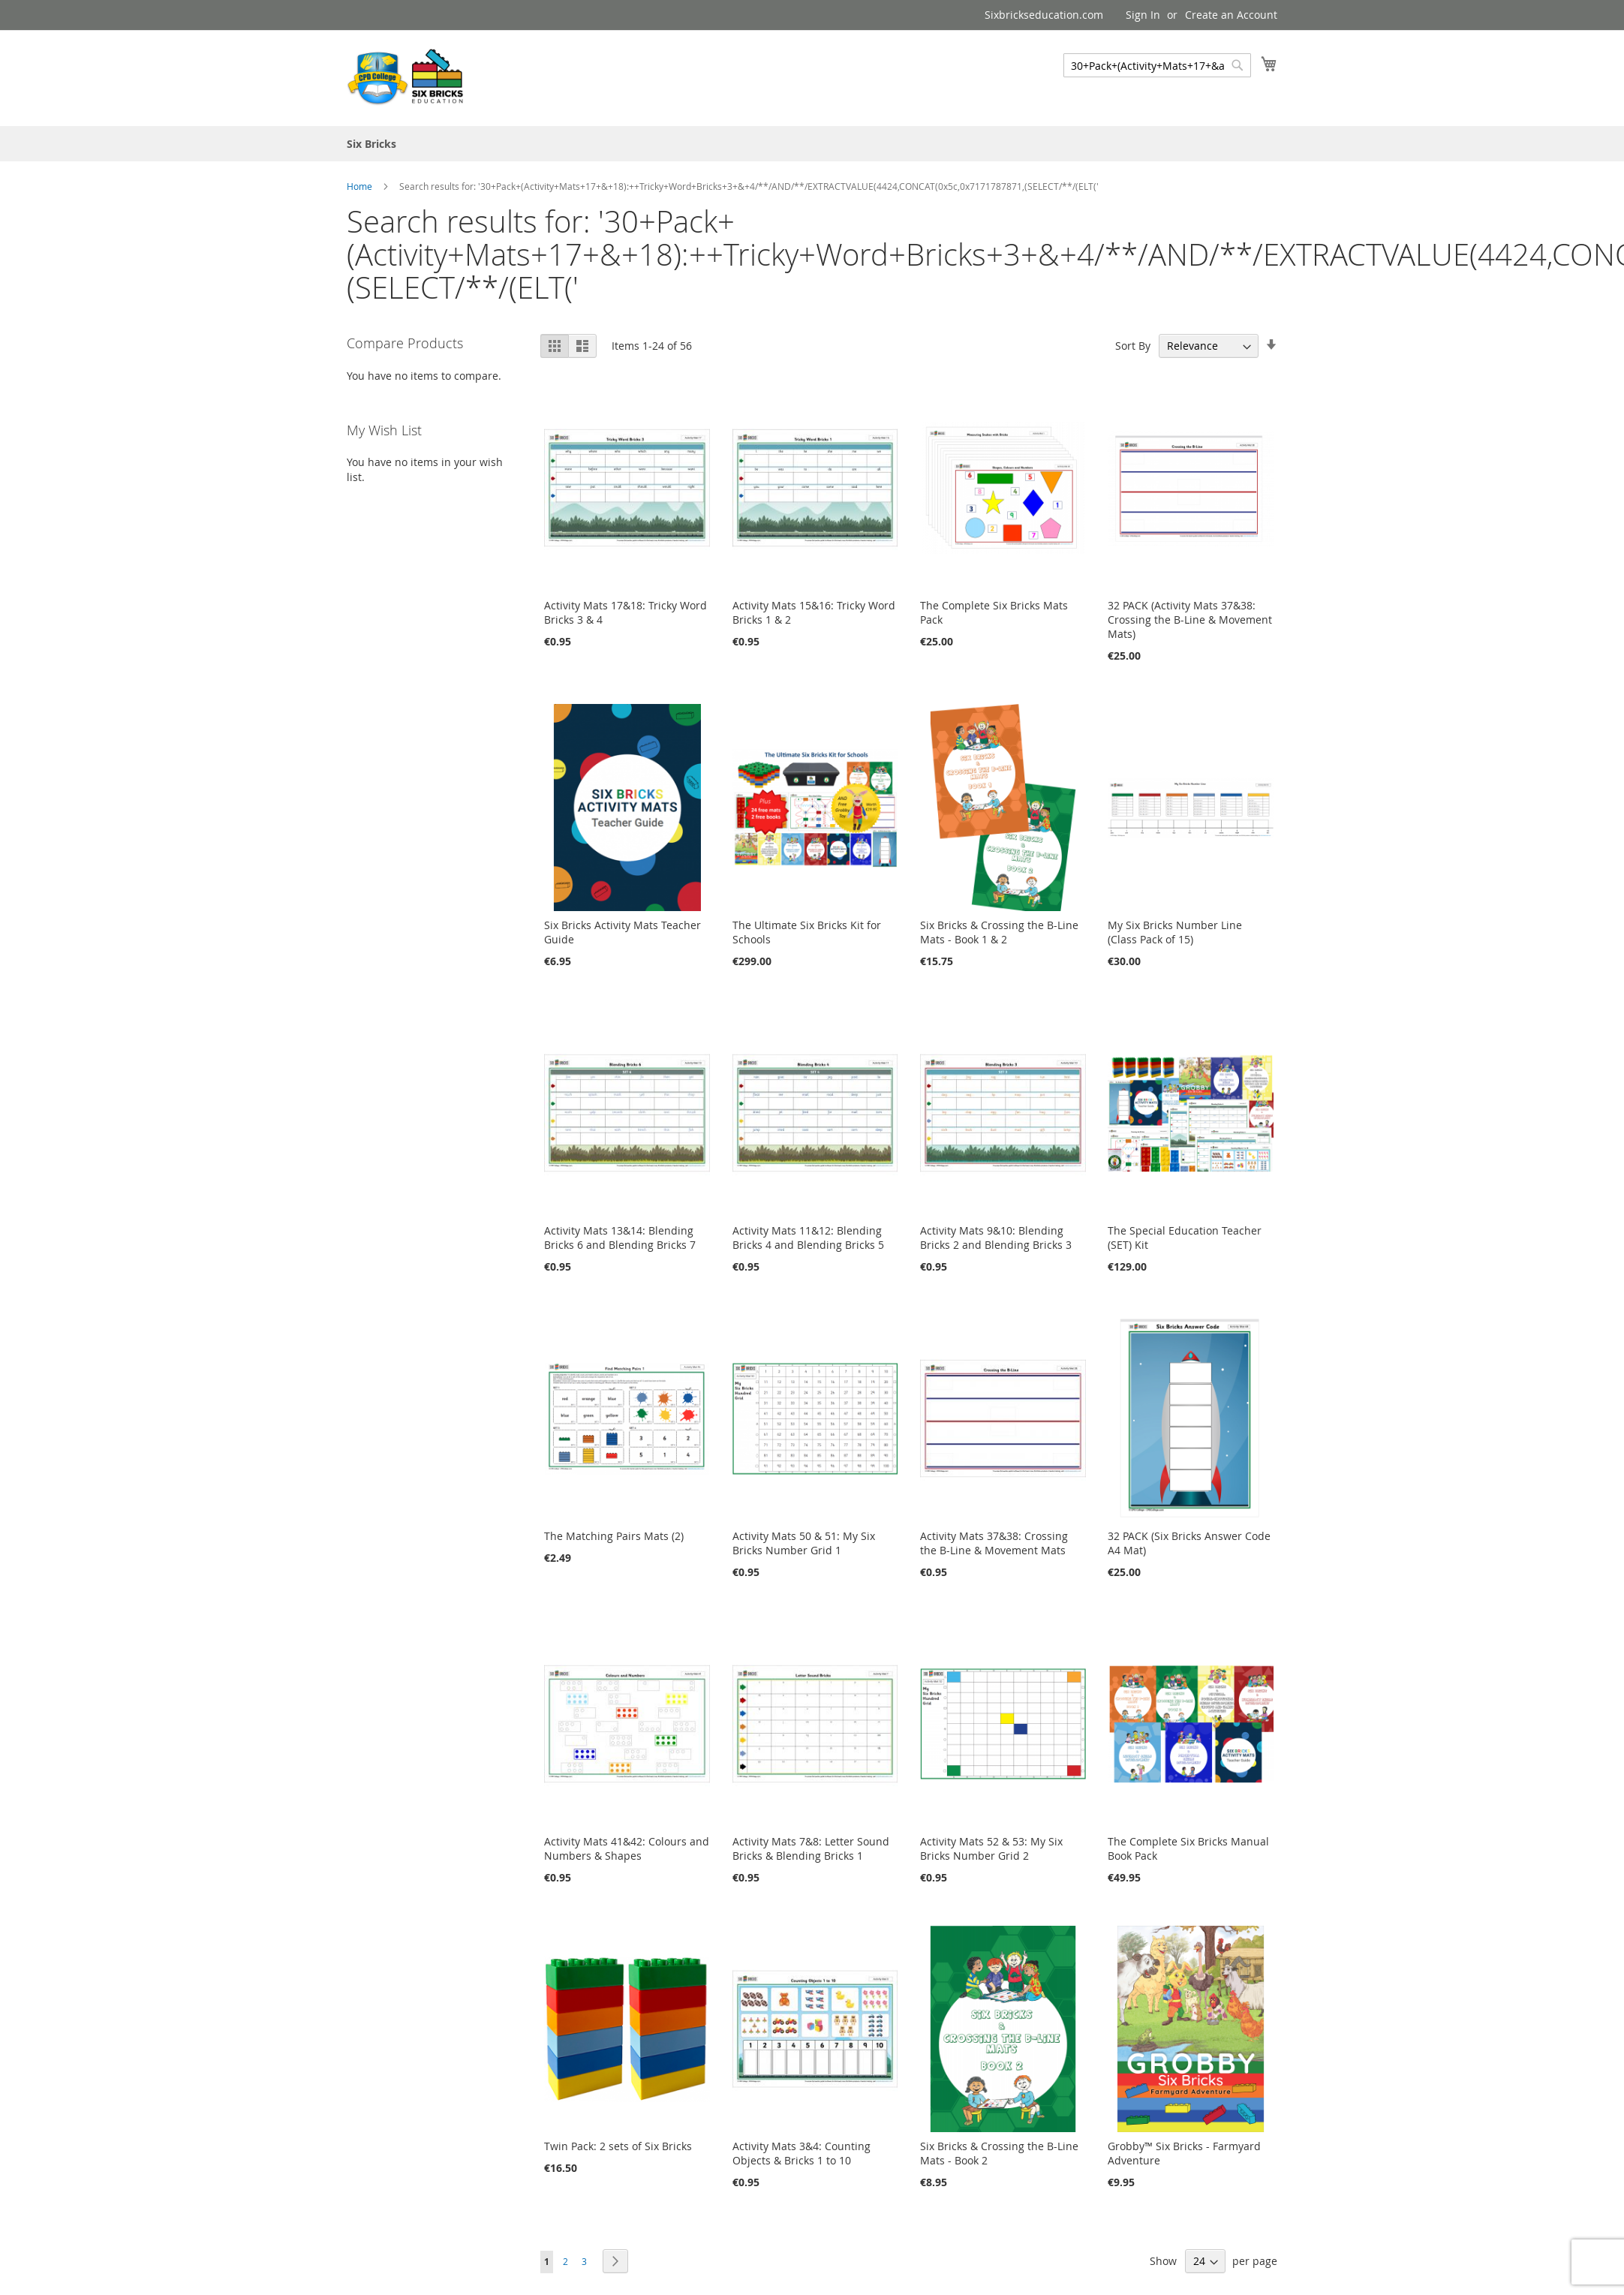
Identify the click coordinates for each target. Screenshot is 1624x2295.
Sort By (1132, 345)
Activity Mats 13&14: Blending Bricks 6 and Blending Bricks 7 (620, 1237)
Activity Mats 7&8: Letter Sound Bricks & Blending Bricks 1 (810, 1848)
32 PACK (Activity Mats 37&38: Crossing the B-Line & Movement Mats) (1190, 619)
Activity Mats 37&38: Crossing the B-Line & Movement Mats (994, 1543)
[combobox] (1157, 65)
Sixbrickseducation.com (1044, 15)
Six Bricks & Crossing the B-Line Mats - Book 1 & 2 (999, 932)
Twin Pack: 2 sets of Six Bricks (618, 2146)
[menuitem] (371, 143)
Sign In (1143, 15)
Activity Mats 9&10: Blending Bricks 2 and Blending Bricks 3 (996, 1237)
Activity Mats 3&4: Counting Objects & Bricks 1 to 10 (801, 2153)
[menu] (812, 143)
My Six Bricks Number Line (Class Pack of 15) (1175, 932)
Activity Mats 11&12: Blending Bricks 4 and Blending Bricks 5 (808, 1237)
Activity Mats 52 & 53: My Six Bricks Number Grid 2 (991, 1848)
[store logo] (407, 77)
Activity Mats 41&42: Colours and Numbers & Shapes (626, 1848)
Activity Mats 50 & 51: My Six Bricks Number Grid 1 (803, 1543)
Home (360, 186)
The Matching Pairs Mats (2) (614, 1536)
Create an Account (1231, 15)
